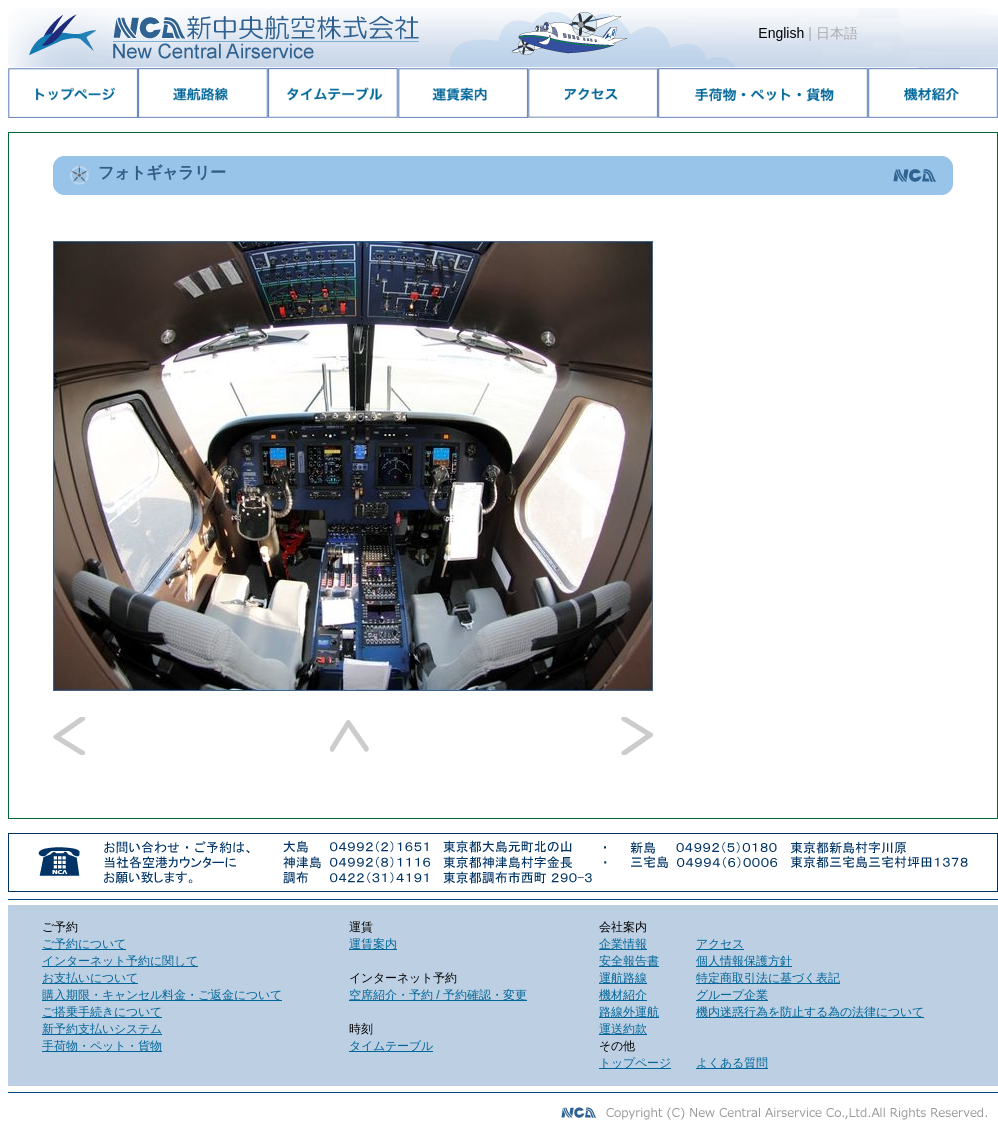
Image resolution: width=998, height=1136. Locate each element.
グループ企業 (732, 995)
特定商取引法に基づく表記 (768, 978)
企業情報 (623, 944)
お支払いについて (90, 978)
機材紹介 (623, 995)
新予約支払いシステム (102, 1029)
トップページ (635, 1063)
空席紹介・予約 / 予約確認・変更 (438, 995)
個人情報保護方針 (744, 961)
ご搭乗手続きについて (102, 1012)
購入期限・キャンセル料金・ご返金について (162, 995)
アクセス (720, 944)
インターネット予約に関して (120, 961)
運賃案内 (373, 944)
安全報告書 (629, 961)
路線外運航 (629, 1012)
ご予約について (84, 944)
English (781, 33)
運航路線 (623, 978)
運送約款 (623, 1029)
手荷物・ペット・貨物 (102, 1046)
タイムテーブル (391, 1046)
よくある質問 (732, 1063)
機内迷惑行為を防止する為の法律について (810, 1012)
